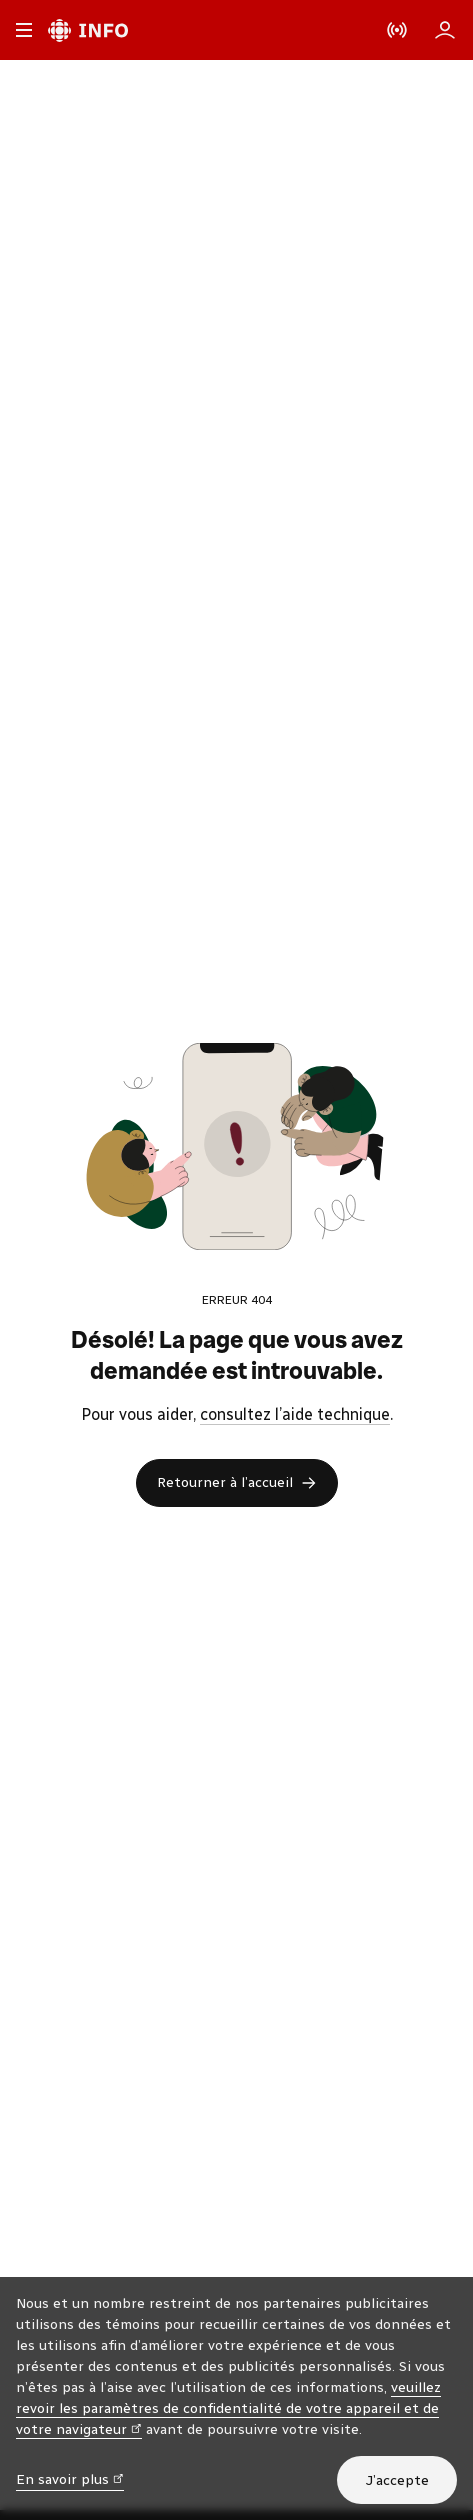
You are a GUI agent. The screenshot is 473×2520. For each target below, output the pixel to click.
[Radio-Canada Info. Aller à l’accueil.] (88, 30)
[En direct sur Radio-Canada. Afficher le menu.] (397, 30)
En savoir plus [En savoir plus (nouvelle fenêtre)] (70, 2478)
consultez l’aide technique (295, 1414)
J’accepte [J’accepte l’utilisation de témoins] (397, 2480)
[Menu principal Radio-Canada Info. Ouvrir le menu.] (24, 30)
